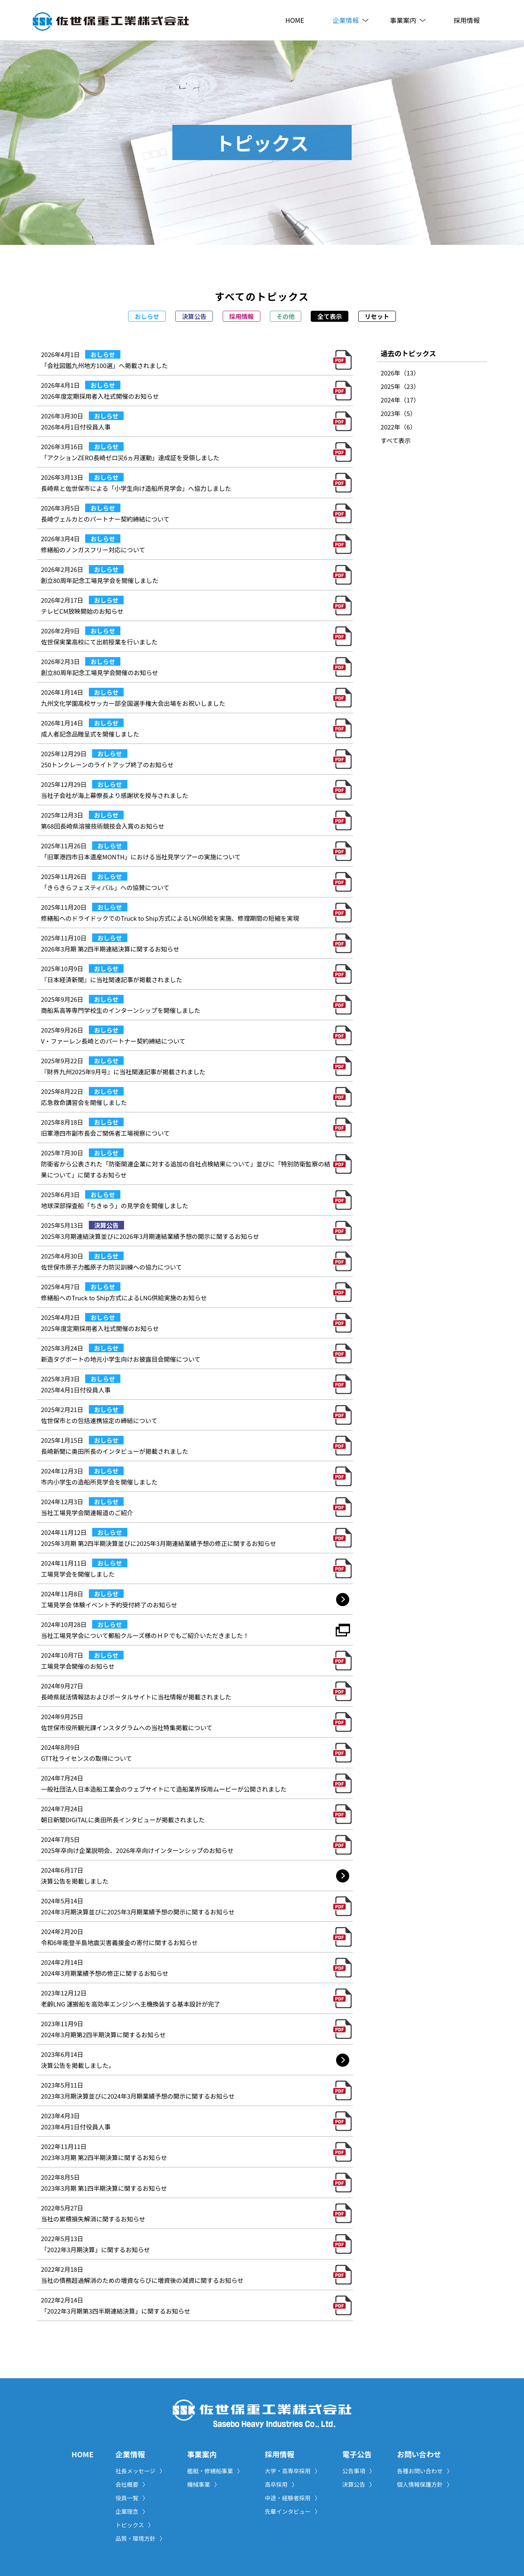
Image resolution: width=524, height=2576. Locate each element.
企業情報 (351, 20)
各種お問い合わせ (424, 2471)
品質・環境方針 (140, 2538)
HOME (294, 20)
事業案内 (409, 20)
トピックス (134, 2525)
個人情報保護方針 (424, 2484)
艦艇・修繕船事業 (215, 2471)
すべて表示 (396, 440)
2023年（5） (398, 413)
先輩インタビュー (293, 2511)
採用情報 (467, 20)
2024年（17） (400, 399)
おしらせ (147, 316)
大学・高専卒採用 (293, 2471)
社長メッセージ (140, 2471)
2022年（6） (398, 427)
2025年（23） (400, 386)
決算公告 (194, 316)
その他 (285, 316)
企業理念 (131, 2511)
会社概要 (131, 2484)
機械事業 (203, 2484)
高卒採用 (281, 2484)
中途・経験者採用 (293, 2498)
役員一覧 (131, 2498)
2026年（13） (400, 372)
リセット (377, 316)
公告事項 (358, 2471)
